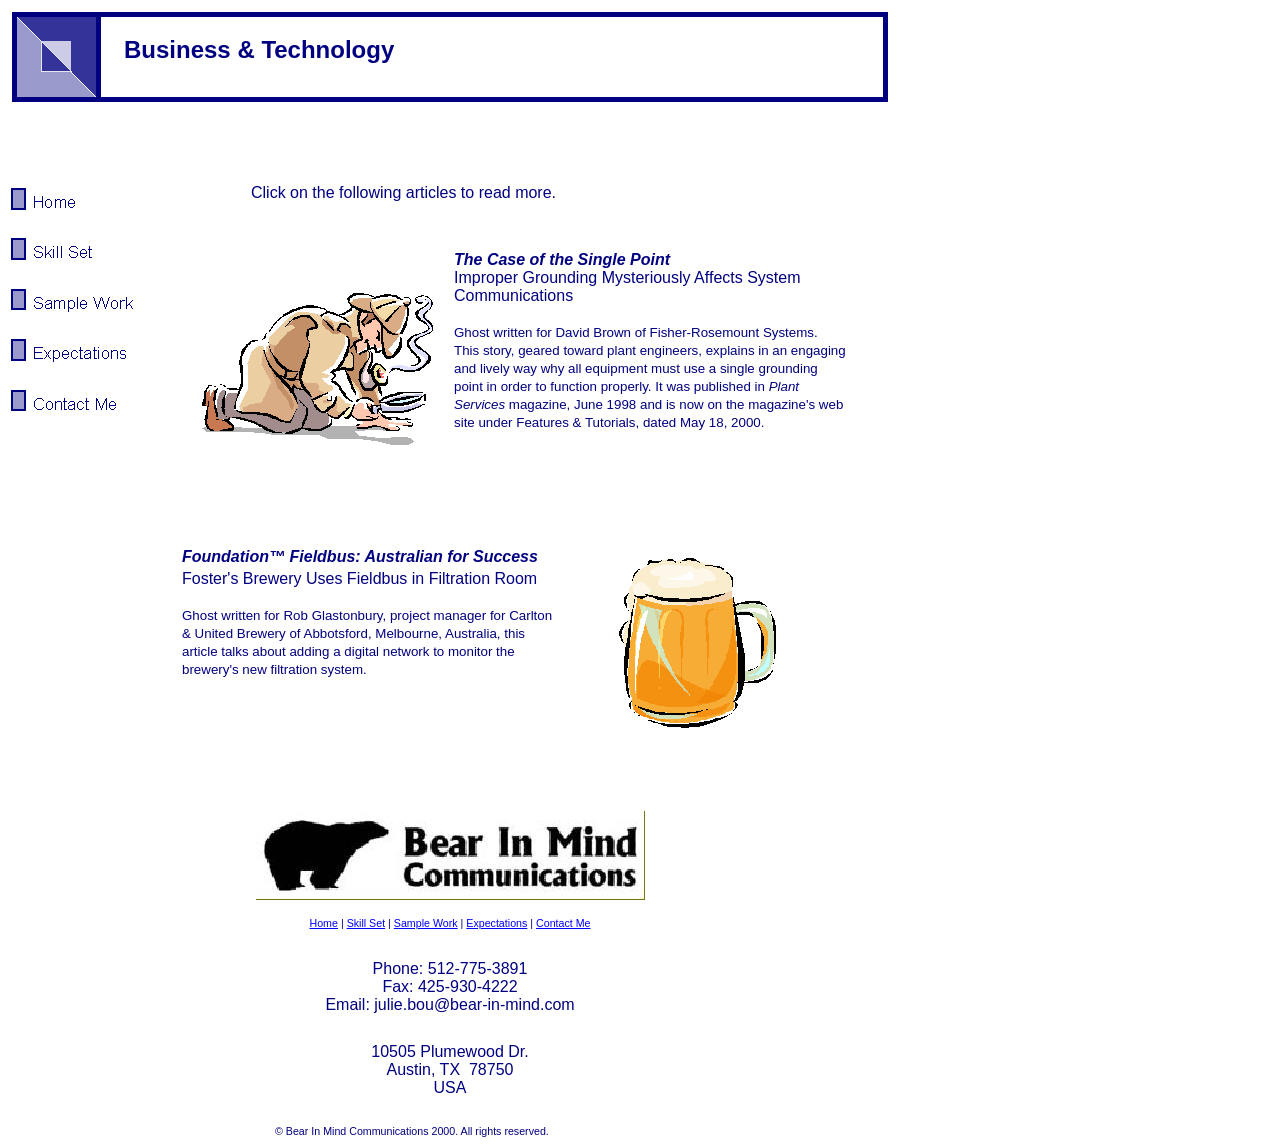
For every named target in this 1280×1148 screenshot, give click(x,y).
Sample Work (426, 923)
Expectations (496, 923)
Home (323, 923)
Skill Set (366, 923)
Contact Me (563, 923)
